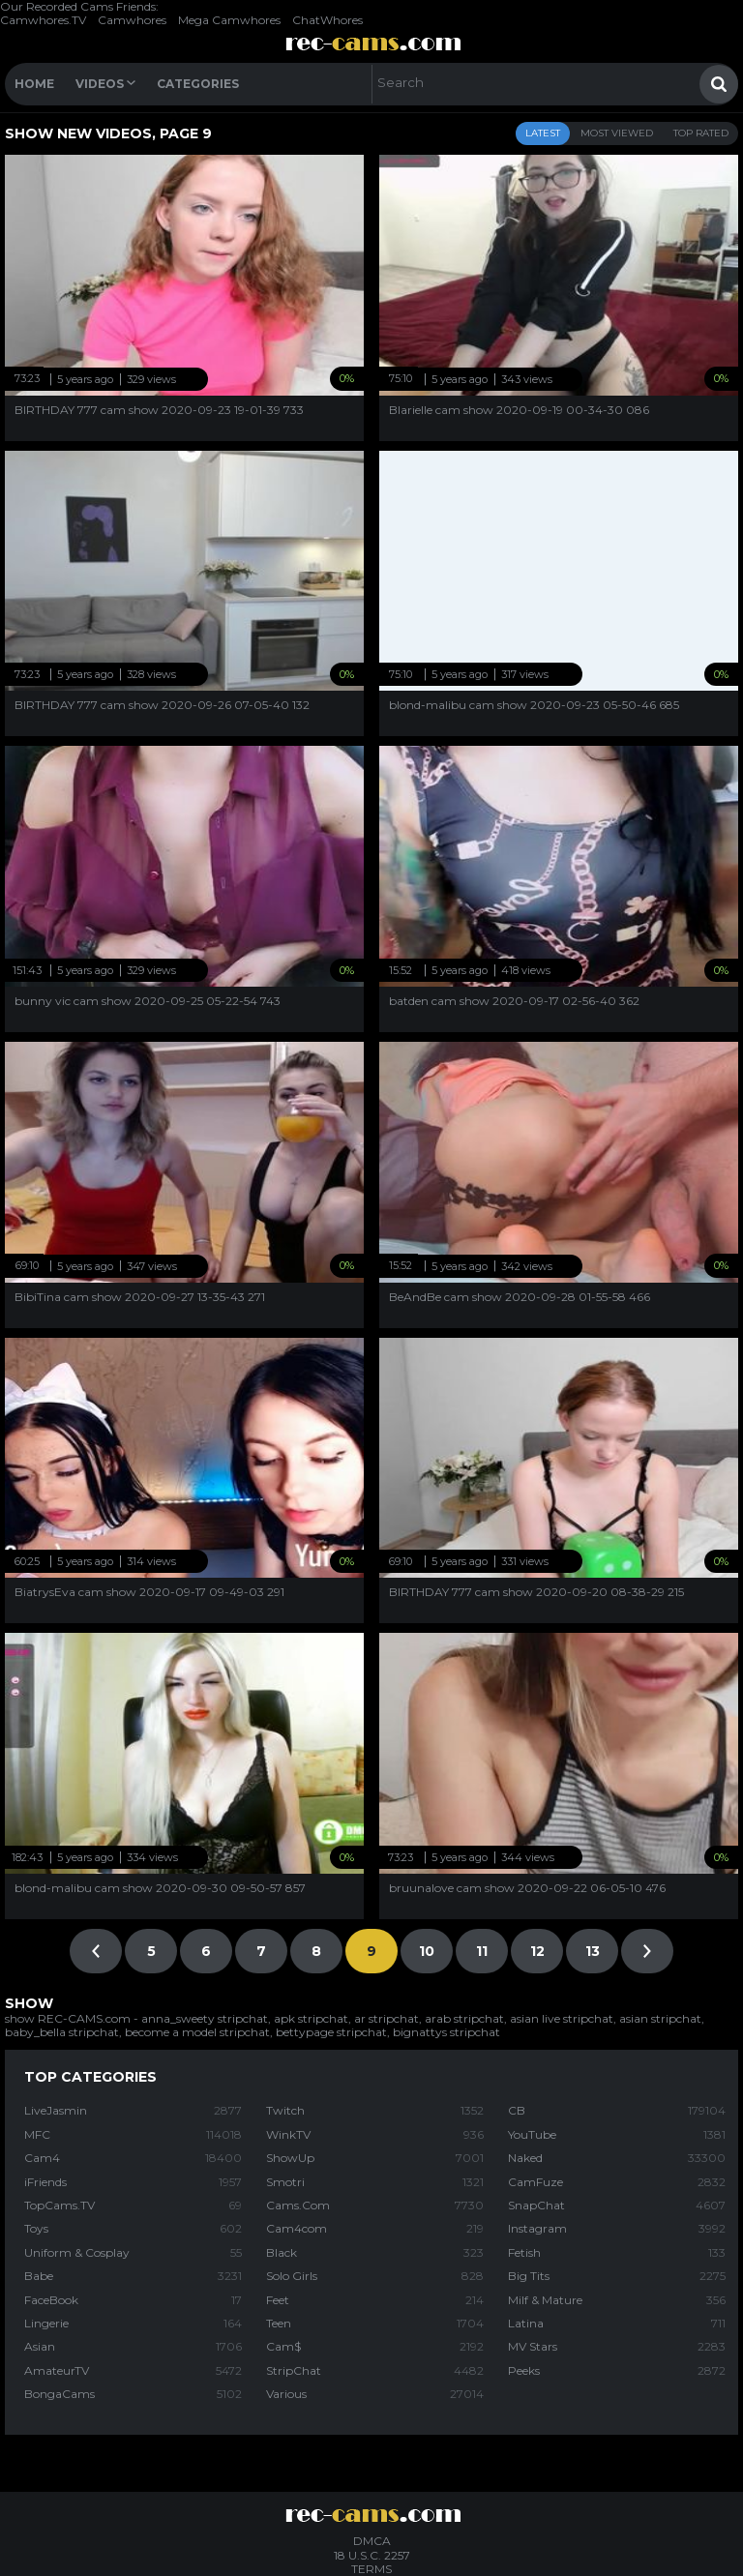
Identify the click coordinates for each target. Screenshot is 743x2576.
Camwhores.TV (43, 20)
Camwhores (132, 20)
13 (592, 1951)
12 (537, 1951)
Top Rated (700, 133)
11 (482, 1951)
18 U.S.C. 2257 (372, 2555)
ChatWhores (327, 20)
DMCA (372, 2540)
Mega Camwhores (229, 20)
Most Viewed (616, 133)
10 (426, 1951)
